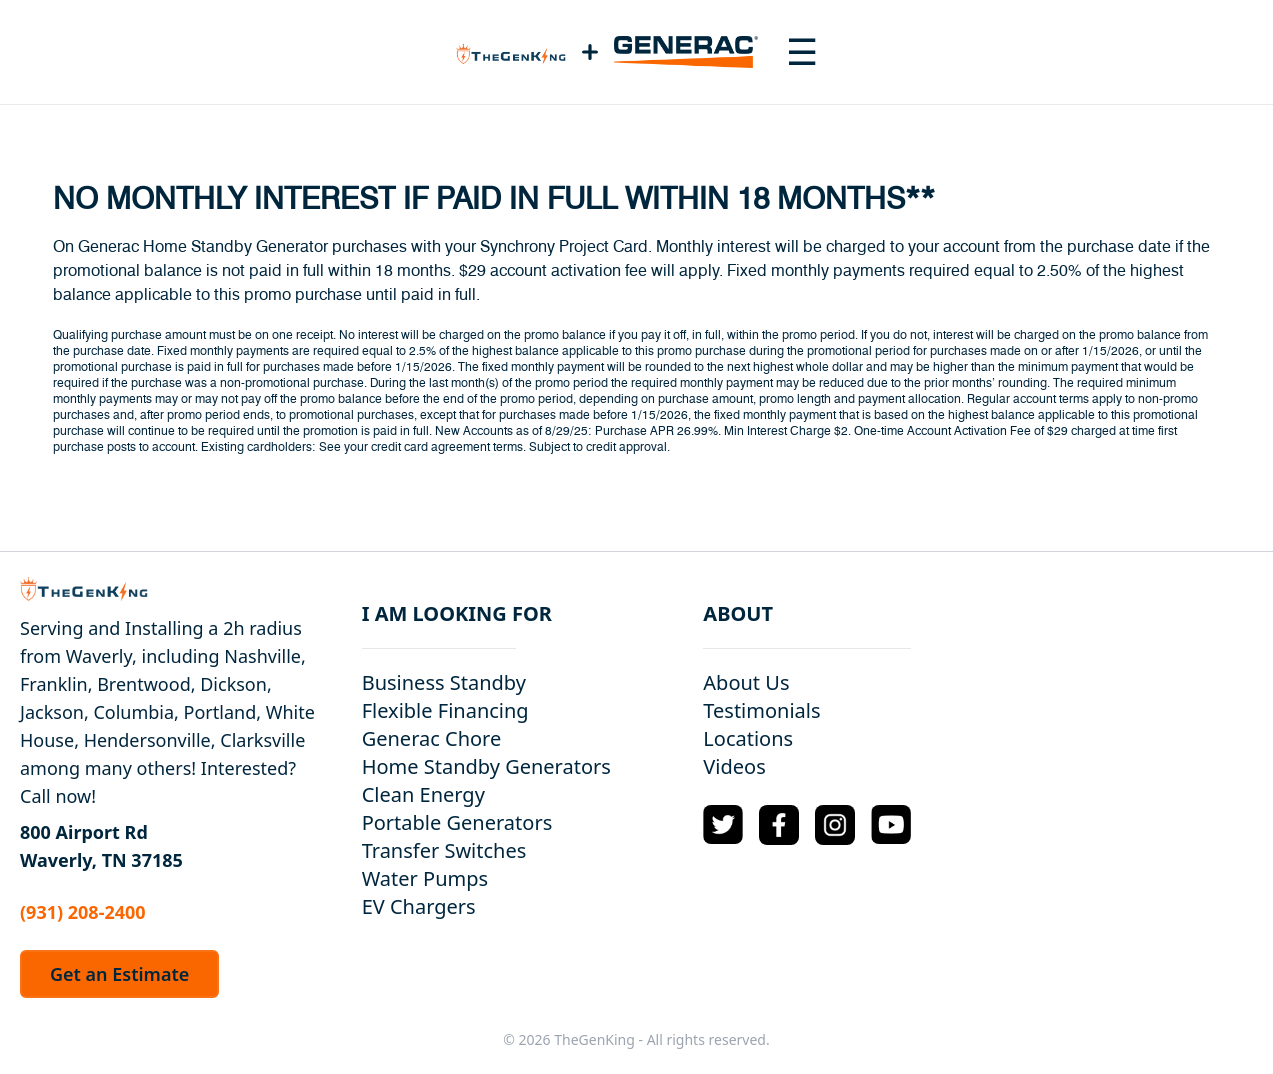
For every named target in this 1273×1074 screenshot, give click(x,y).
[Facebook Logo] (779, 825)
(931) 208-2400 (83, 912)
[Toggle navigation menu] (802, 52)
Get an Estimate (119, 974)
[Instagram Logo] (835, 825)
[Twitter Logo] (723, 824)
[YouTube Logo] (891, 824)
